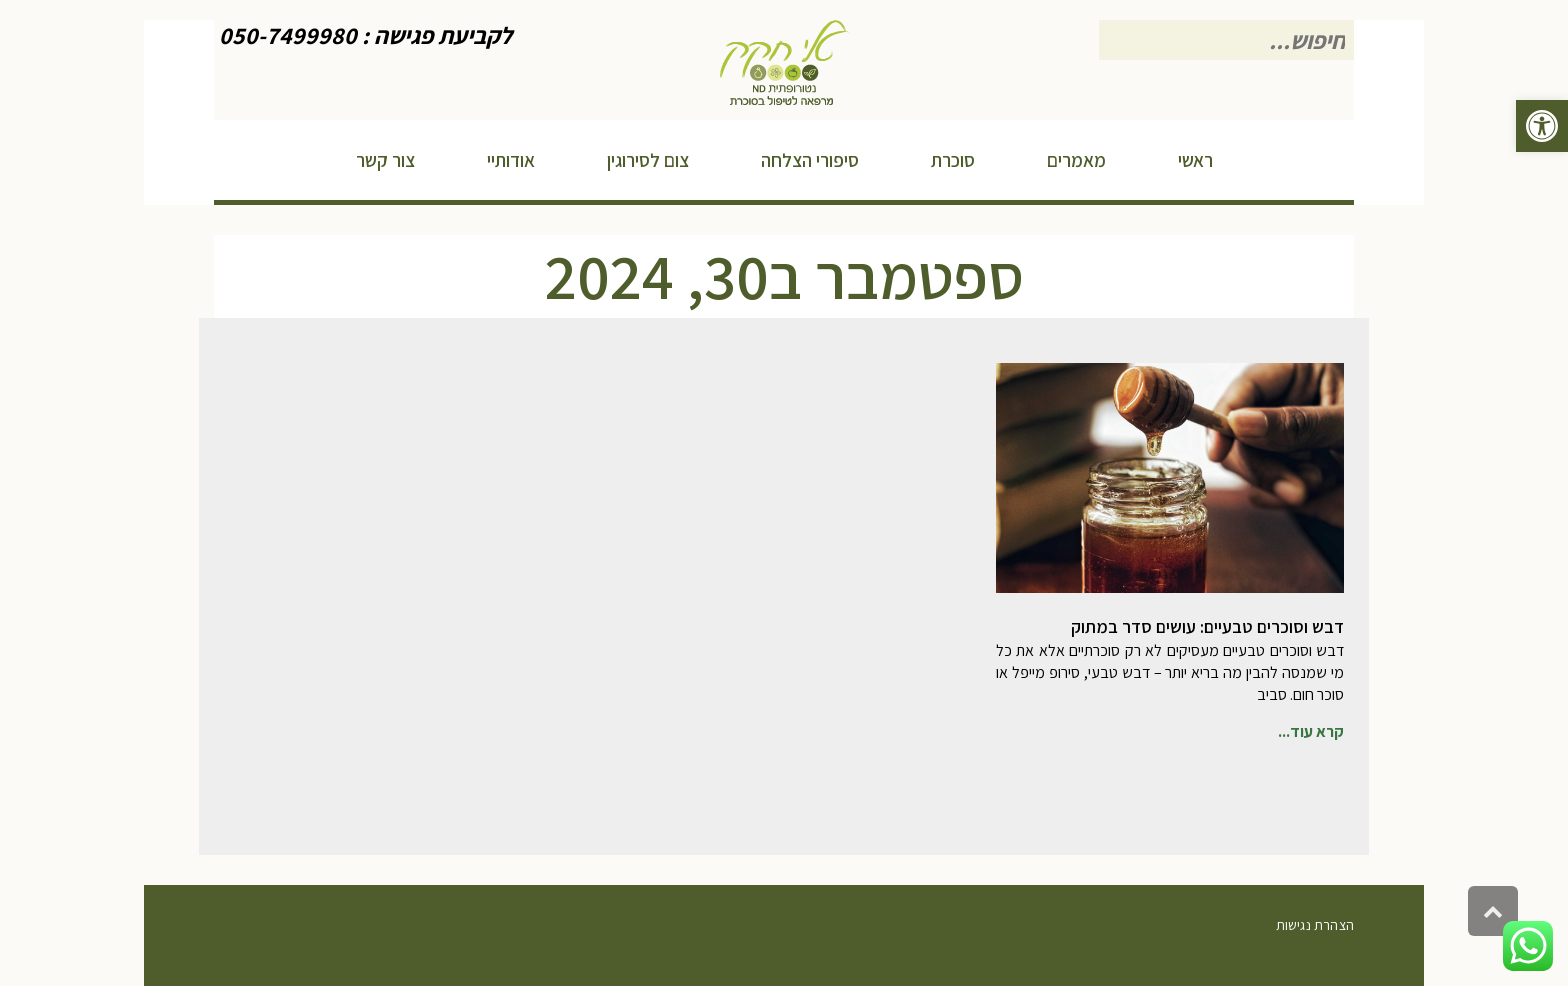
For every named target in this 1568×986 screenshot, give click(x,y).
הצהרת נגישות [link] (1315, 925)
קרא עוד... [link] (1311, 731)
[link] (1542, 126)
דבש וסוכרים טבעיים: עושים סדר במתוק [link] (1207, 626)
